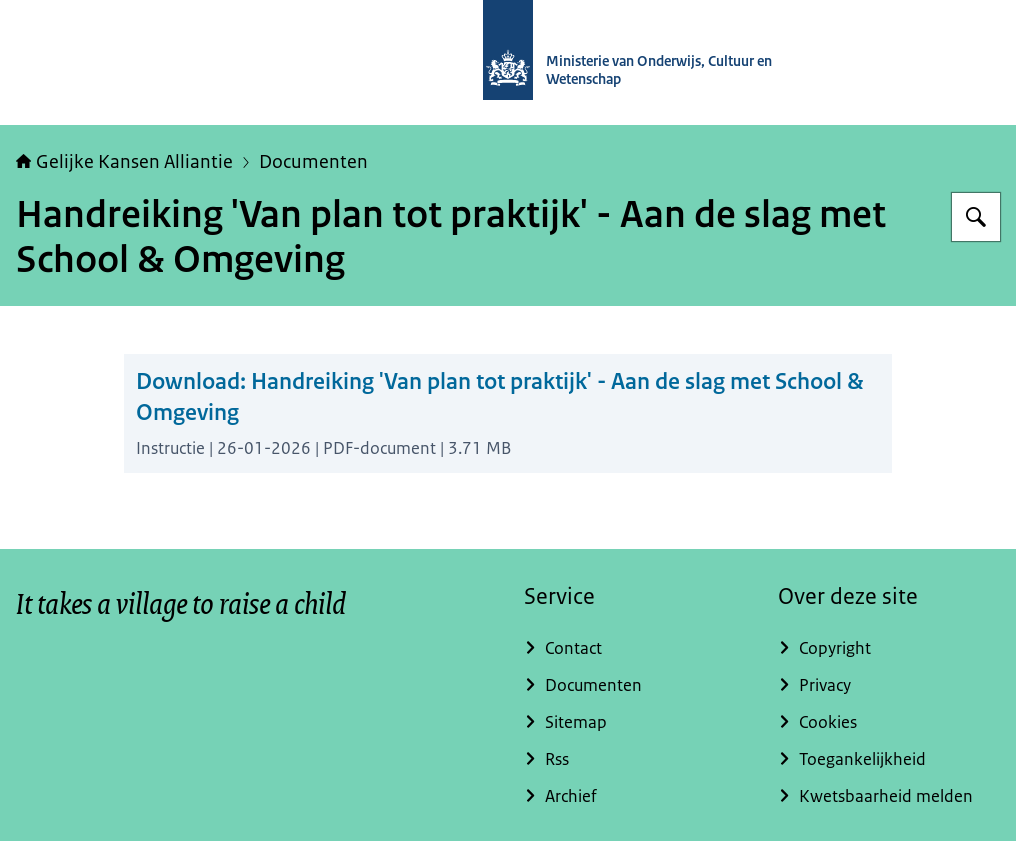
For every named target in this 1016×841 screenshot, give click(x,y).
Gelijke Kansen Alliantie (124, 162)
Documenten (313, 162)
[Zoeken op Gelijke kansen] (976, 217)
